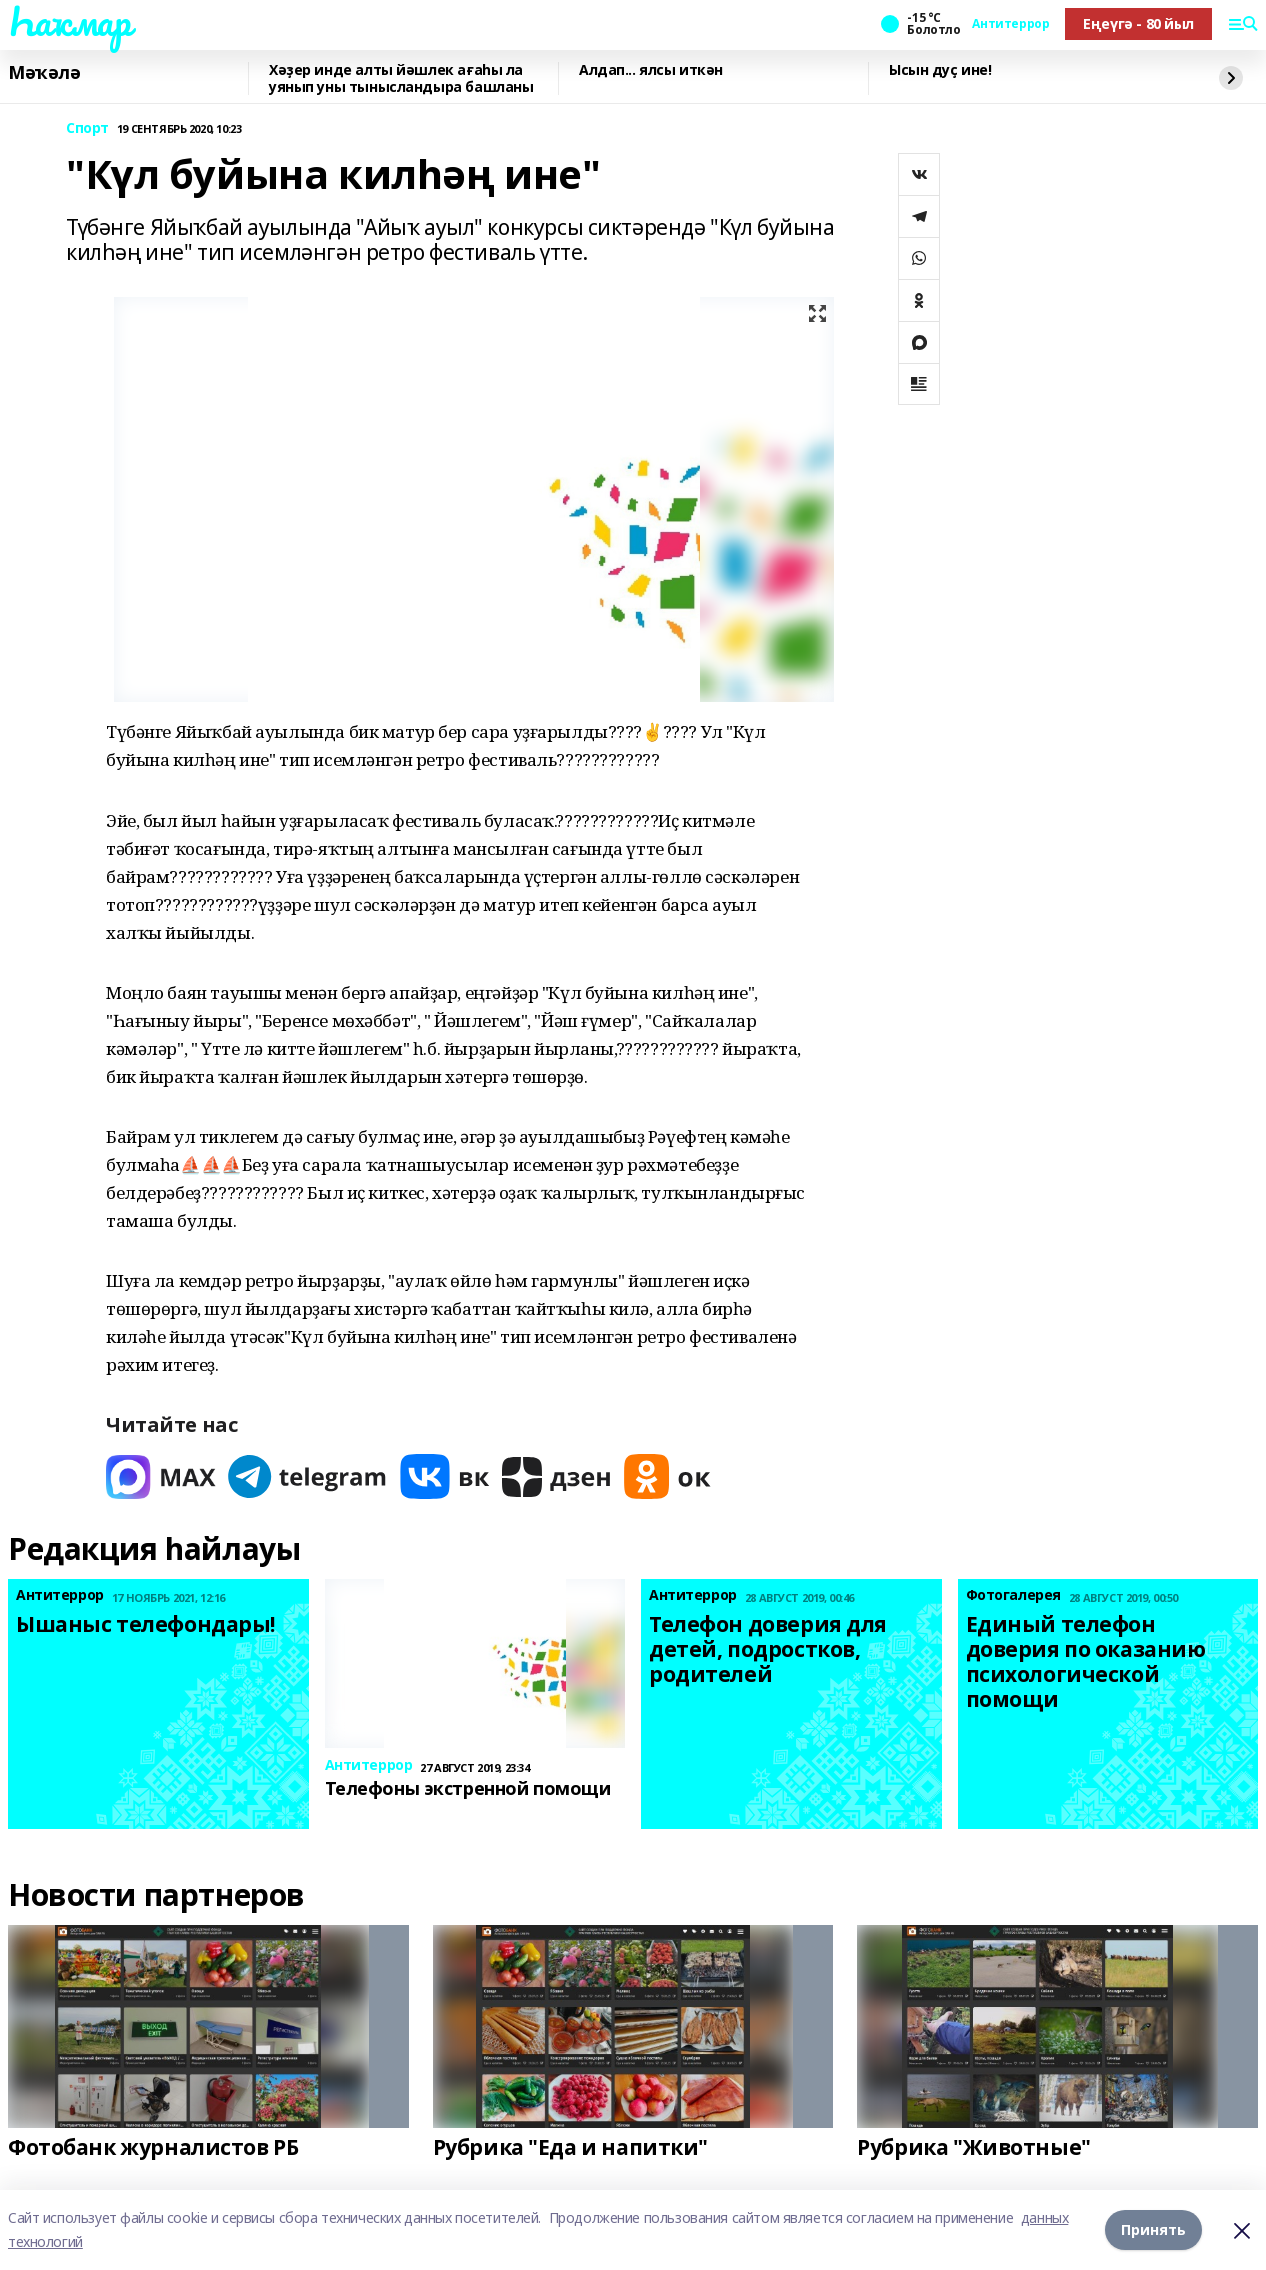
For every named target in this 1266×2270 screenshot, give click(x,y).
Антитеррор (1010, 24)
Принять (1153, 2229)
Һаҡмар (69, 21)
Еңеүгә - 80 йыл (1138, 23)
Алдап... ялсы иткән (651, 70)
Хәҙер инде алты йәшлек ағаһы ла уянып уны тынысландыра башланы (401, 78)
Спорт (87, 128)
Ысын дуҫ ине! (940, 70)
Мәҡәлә (44, 73)
